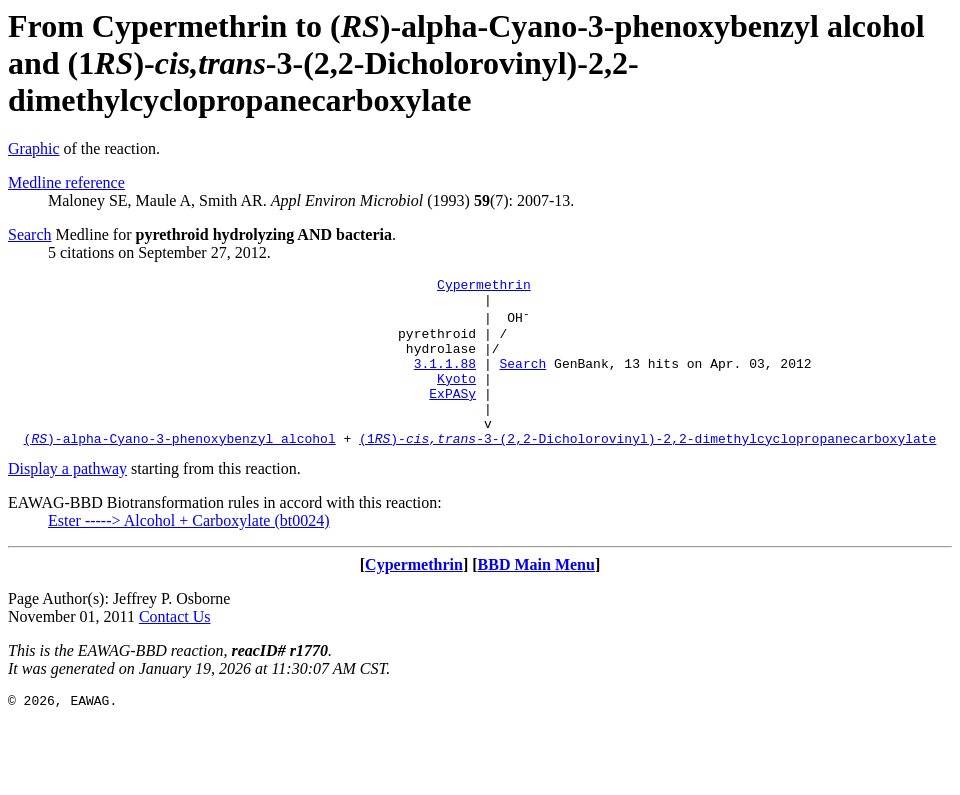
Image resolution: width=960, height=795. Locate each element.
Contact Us (175, 649)
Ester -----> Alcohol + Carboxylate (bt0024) (189, 553)
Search (30, 234)
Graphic (34, 148)
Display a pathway (67, 501)
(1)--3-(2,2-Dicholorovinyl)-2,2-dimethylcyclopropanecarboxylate (647, 471)
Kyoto (456, 399)
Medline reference (66, 182)
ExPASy (452, 417)
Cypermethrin (484, 287)
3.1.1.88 (445, 381)
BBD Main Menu (536, 597)
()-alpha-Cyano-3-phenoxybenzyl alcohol (180, 471)
